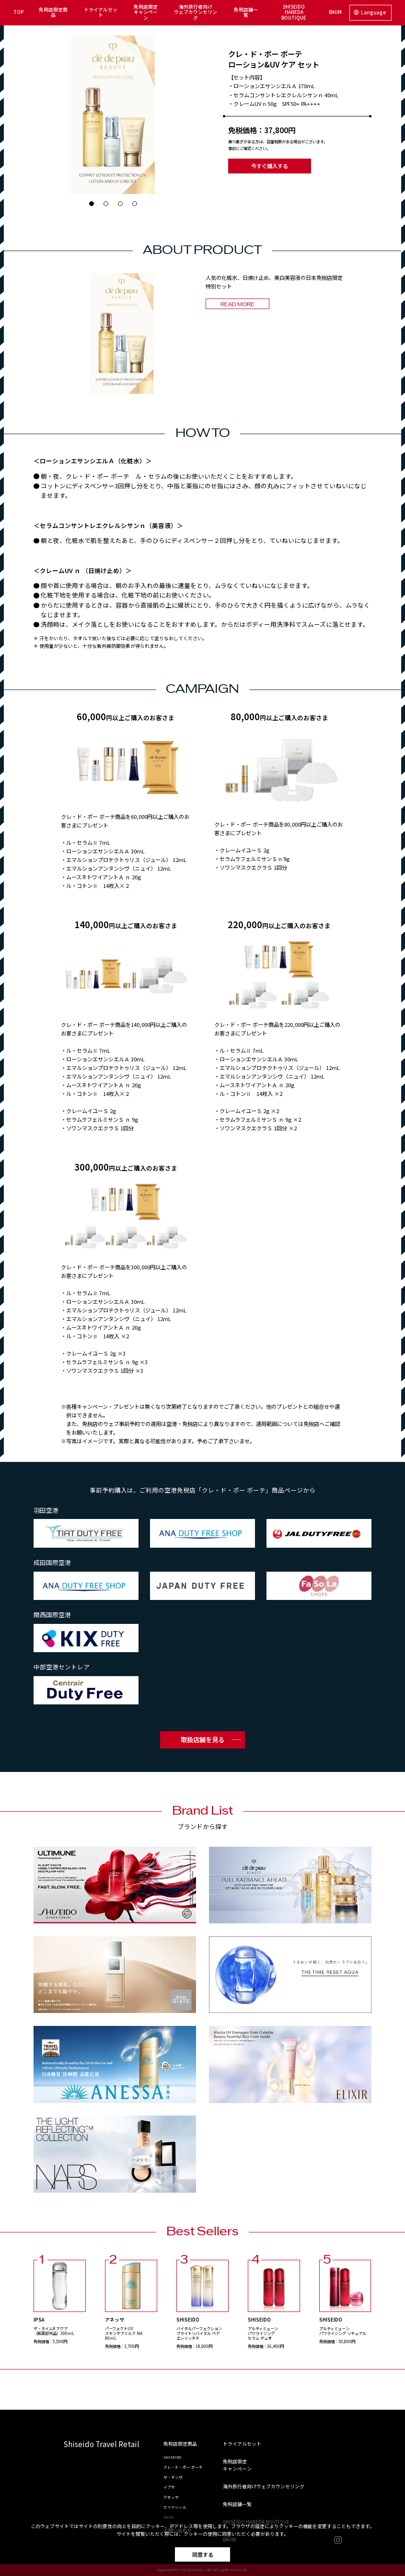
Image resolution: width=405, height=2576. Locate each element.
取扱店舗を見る (202, 1739)
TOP (18, 12)
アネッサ (171, 2497)
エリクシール (174, 2507)
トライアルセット (100, 12)
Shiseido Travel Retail (101, 2444)
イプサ (169, 2487)
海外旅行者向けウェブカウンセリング (195, 12)
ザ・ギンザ (173, 2477)
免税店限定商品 (53, 12)
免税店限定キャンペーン (146, 12)
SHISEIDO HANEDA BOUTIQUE (293, 12)
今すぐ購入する (269, 166)
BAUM (335, 12)
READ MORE (237, 304)
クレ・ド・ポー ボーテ (183, 2467)
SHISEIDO (172, 2457)
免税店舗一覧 (246, 12)
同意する (202, 2554)
